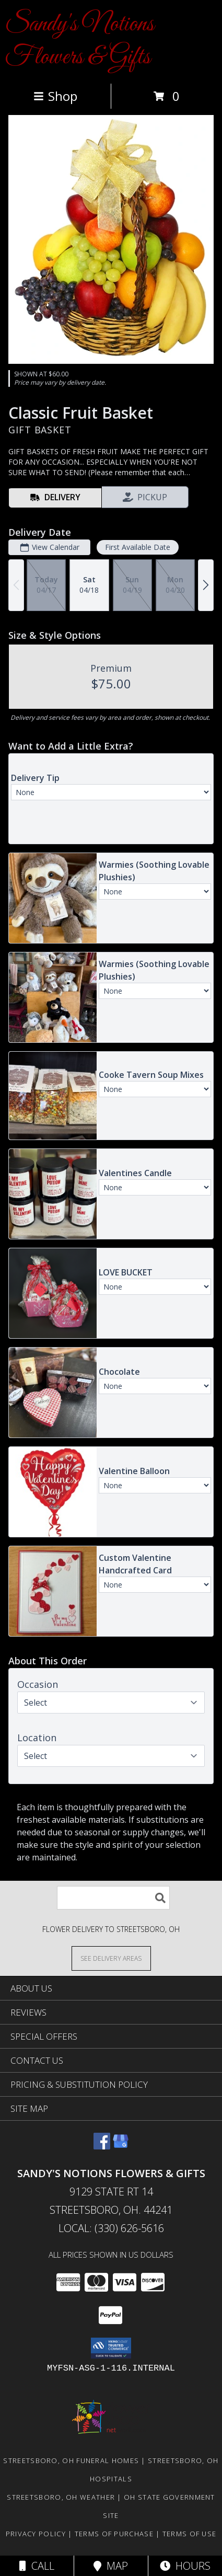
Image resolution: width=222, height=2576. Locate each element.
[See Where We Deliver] (111, 1958)
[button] (111, 2348)
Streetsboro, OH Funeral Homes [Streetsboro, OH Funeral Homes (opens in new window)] (71, 2460)
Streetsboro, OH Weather (61, 2497)
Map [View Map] (111, 2566)
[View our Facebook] (102, 2146)
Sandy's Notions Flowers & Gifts (79, 41)
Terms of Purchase (114, 2533)
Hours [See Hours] (185, 2566)
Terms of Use (189, 2533)
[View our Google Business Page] (120, 2146)
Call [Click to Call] (36, 2566)
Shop (55, 96)
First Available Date (137, 547)
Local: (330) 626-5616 (111, 2228)
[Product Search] (113, 1898)
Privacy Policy (36, 2533)
